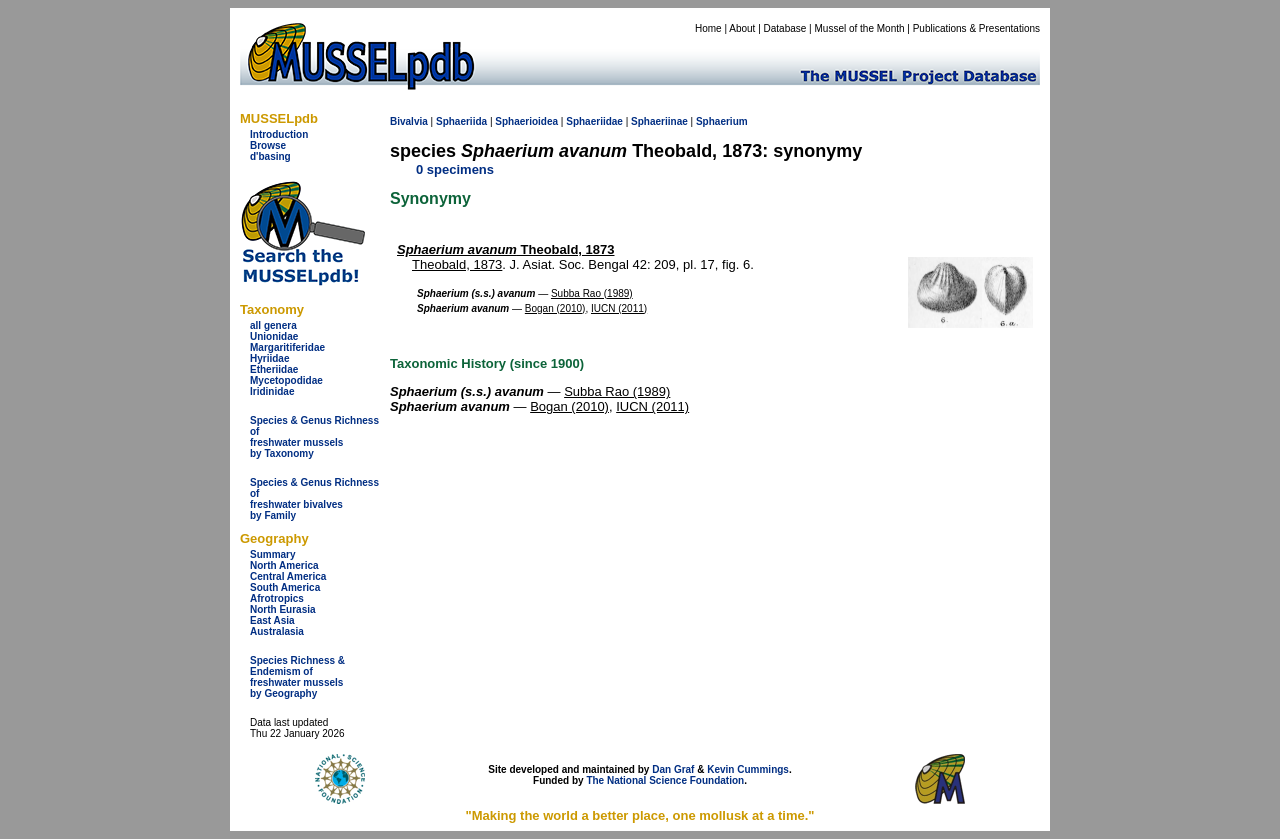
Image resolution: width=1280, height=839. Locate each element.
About (742, 28)
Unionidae (274, 336)
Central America (288, 576)
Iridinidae (272, 391)
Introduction (279, 134)
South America (285, 587)
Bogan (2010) (555, 308)
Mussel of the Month (860, 28)
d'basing (270, 156)
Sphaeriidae (594, 121)
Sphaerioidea (526, 121)
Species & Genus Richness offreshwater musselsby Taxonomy (314, 437)
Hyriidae (269, 358)
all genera (273, 325)
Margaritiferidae (287, 347)
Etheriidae (274, 369)
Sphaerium (722, 121)
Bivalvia (409, 121)
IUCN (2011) (619, 308)
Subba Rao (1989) (592, 293)
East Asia (272, 620)
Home (708, 28)
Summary (273, 554)
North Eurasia (283, 609)
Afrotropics (277, 598)
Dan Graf (673, 769)
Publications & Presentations (976, 28)
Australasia (277, 631)
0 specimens (455, 169)
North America (284, 565)
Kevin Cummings (748, 769)
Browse (268, 145)
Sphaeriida (461, 121)
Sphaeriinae (659, 121)
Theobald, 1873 (505, 249)
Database (785, 28)
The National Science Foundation (665, 780)
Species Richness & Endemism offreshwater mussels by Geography (297, 677)
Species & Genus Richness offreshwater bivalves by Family (314, 499)
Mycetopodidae (286, 380)
